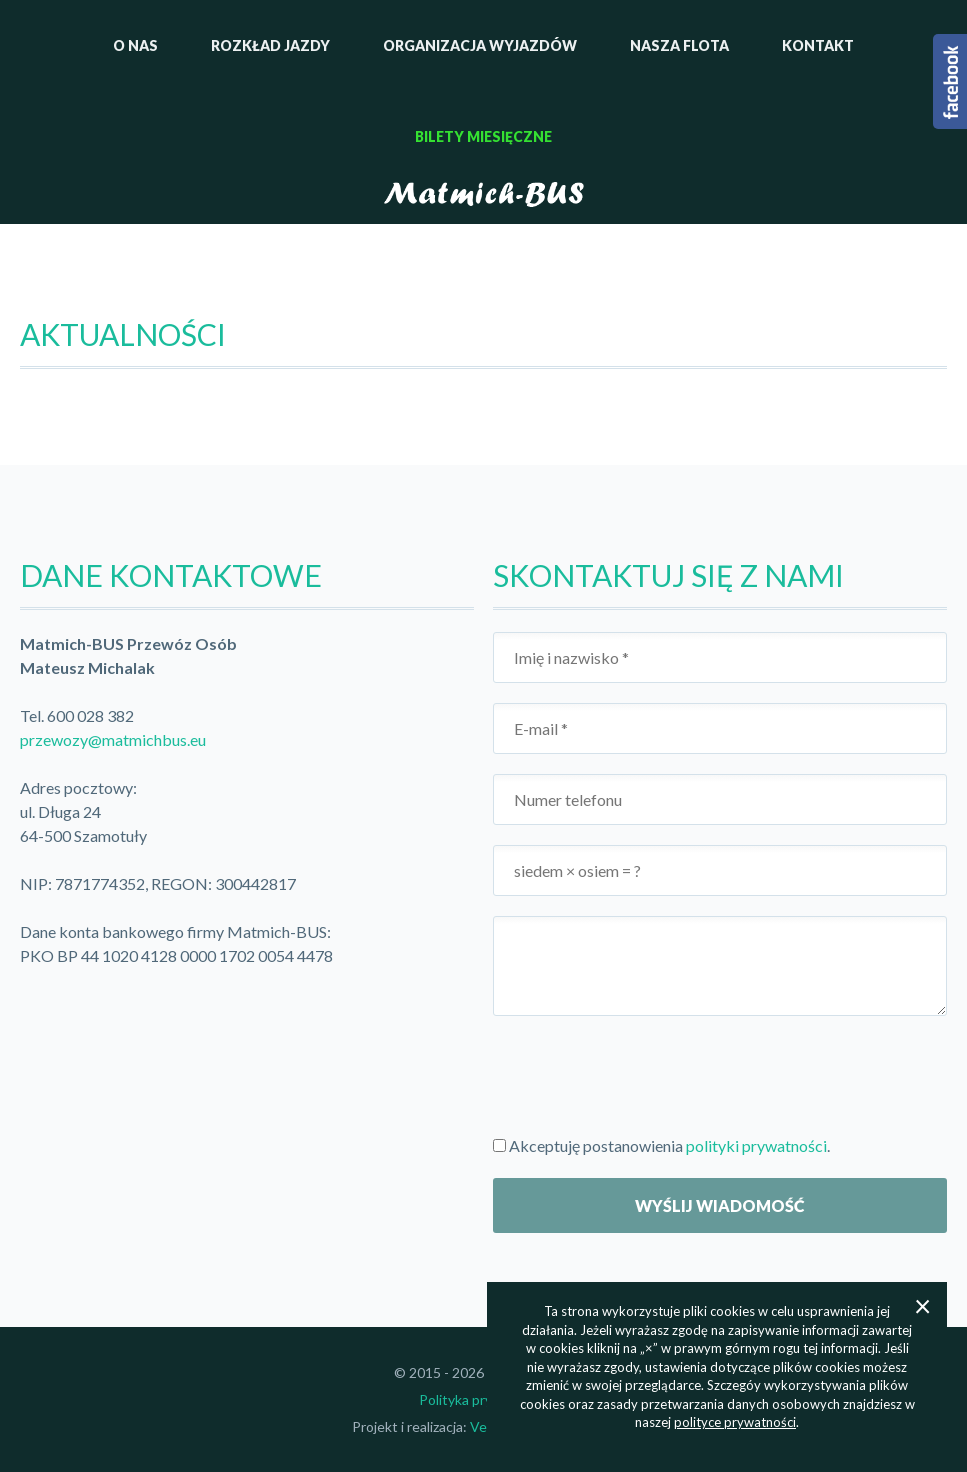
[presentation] (645, 1075)
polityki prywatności (756, 1145)
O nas (135, 45)
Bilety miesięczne (483, 136)
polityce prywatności (735, 1422)
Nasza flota (679, 45)
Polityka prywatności (483, 1399)
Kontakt (818, 45)
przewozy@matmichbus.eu (113, 739)
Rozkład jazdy (270, 45)
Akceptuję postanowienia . (661, 1145)
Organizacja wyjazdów (480, 45)
